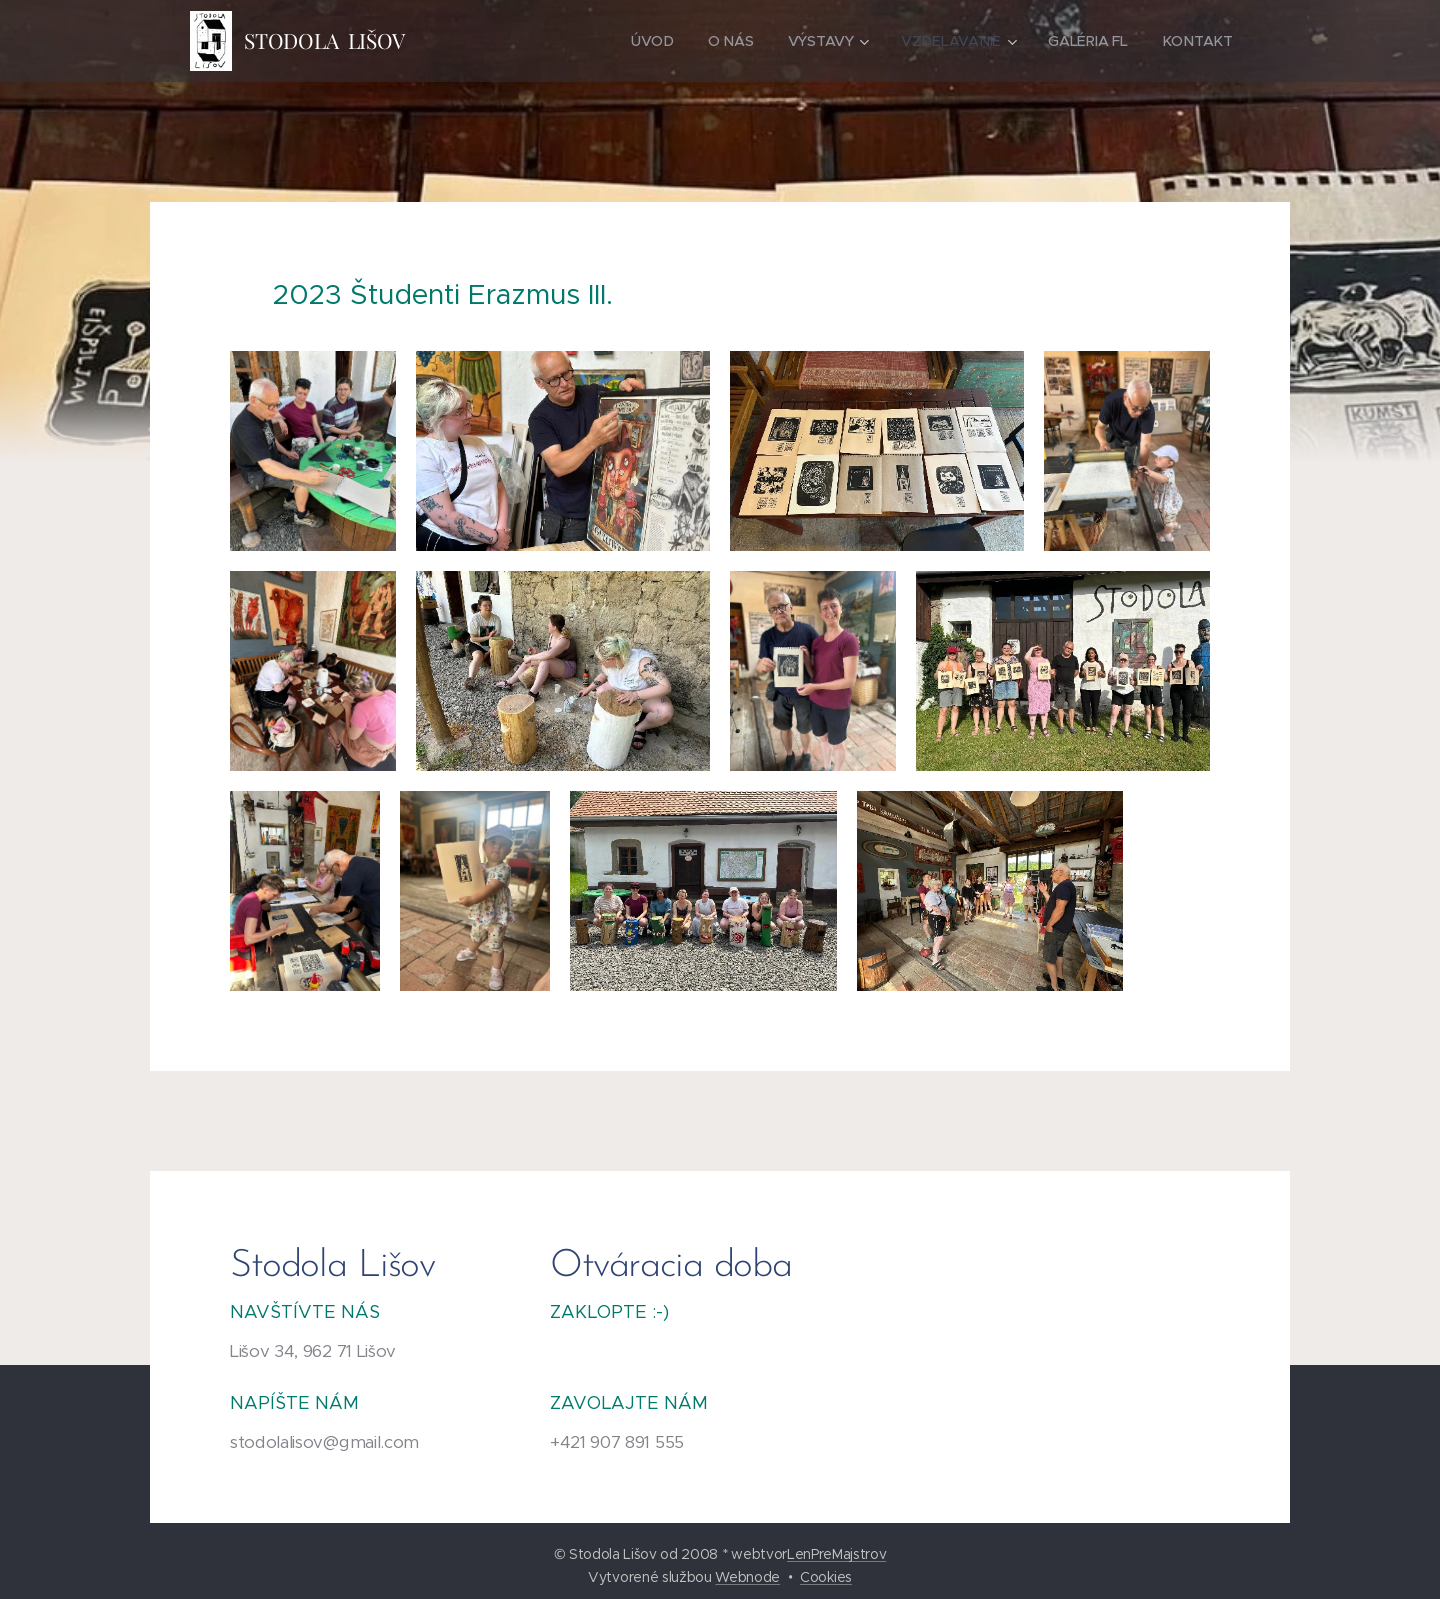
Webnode (747, 1577)
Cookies (826, 1577)
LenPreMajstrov (837, 1554)
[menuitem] (652, 41)
